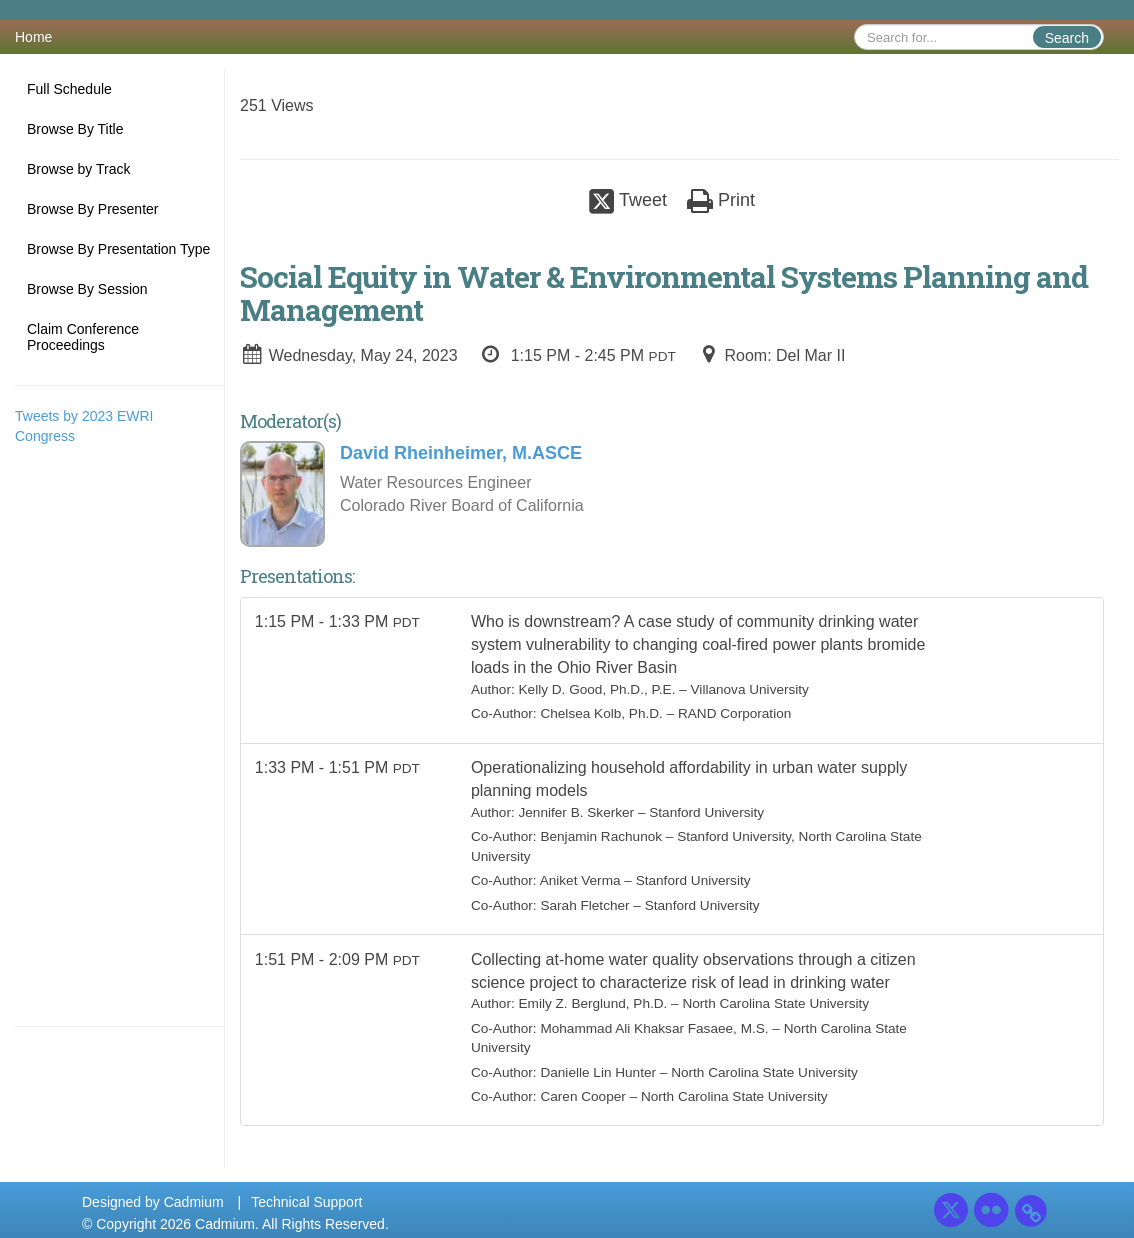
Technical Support (306, 1202)
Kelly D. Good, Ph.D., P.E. (597, 690)
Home (33, 37)
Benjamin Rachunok (602, 840)
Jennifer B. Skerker (577, 816)
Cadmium (194, 1202)
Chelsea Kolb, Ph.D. (602, 714)
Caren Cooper (583, 1102)
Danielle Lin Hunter (599, 1078)
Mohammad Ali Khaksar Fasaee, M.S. (655, 1034)
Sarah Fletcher (585, 908)
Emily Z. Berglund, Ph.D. (593, 1009)
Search (1067, 38)
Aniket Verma (580, 884)
